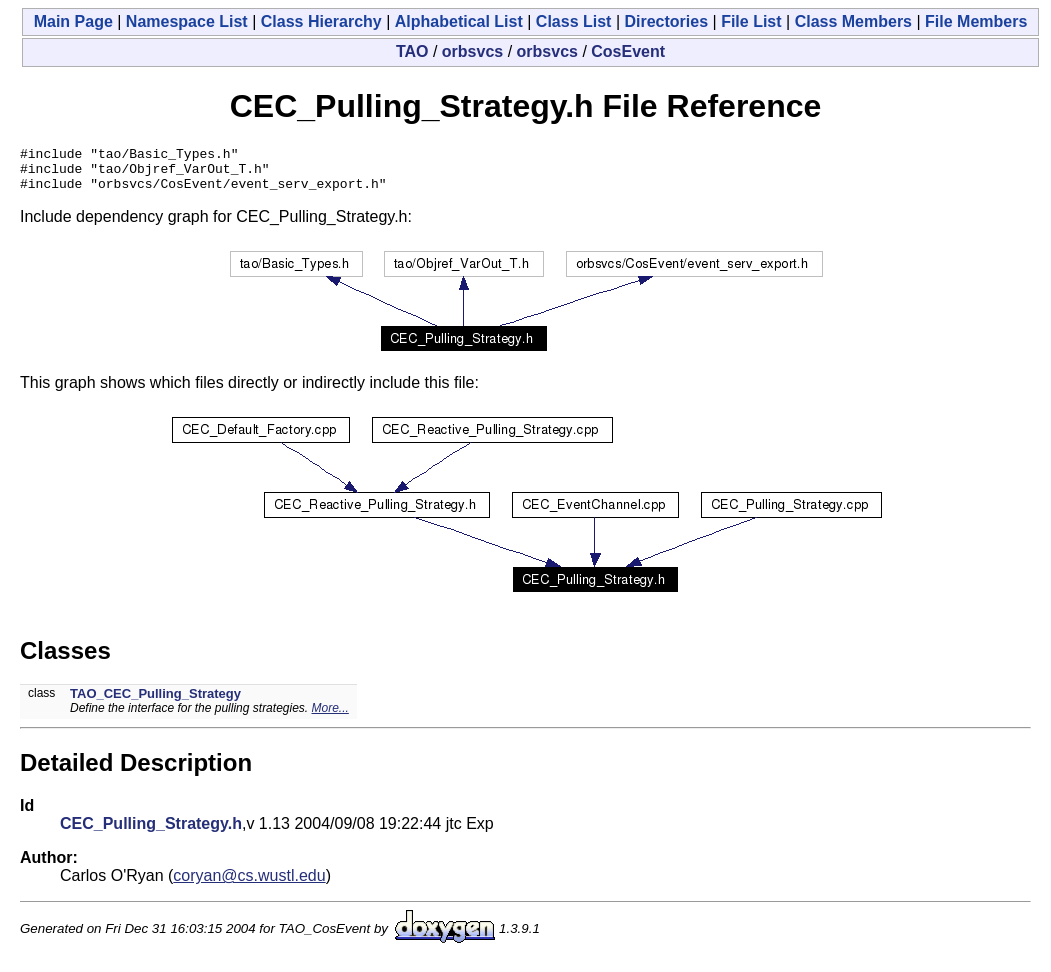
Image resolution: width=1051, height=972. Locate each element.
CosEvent (628, 51)
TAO (412, 51)
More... (330, 717)
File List (751, 21)
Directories (666, 21)
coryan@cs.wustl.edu (249, 884)
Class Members (853, 21)
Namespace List (187, 21)
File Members (976, 21)
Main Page (73, 21)
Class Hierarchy (321, 21)
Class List (574, 21)
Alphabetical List (459, 21)
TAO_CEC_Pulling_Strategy (155, 702)
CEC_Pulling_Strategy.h (151, 832)
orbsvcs (472, 51)
